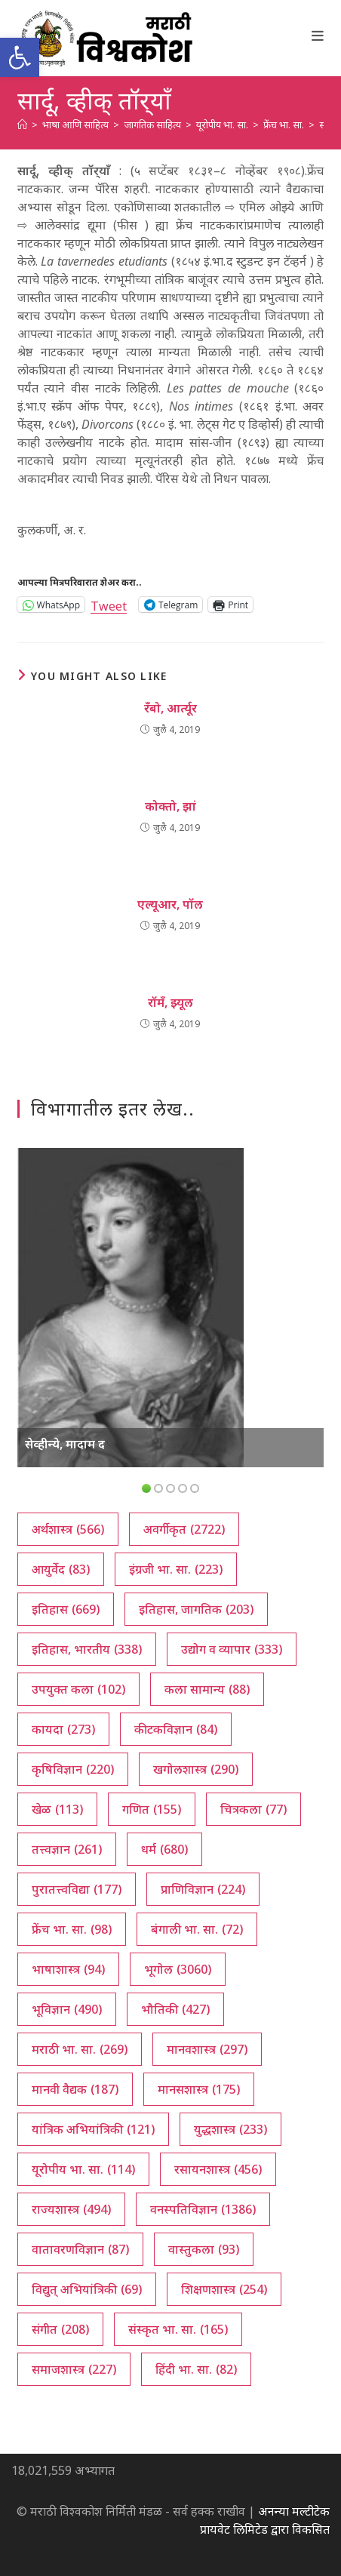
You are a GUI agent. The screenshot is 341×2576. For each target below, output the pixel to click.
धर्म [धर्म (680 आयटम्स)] (164, 1849)
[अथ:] (22, 124)
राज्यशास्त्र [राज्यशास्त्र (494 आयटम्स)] (71, 2209)
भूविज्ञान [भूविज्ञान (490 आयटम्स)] (67, 2009)
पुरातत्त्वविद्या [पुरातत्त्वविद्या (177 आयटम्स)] (76, 1889)
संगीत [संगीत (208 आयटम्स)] (60, 2329)
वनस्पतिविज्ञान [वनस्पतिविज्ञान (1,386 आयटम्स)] (203, 2209)
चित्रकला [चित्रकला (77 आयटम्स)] (253, 1809)
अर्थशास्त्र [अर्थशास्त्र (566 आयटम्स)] (68, 1529)
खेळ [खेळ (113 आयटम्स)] (57, 1809)
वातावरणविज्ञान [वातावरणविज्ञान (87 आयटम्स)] (80, 2249)
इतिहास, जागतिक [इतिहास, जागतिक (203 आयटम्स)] (196, 1609)
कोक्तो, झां (170, 806)
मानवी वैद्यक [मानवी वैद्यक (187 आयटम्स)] (75, 2089)
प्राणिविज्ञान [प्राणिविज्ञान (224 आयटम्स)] (203, 1889)
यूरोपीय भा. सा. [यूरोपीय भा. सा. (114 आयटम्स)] (83, 2169)
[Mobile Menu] (318, 35)
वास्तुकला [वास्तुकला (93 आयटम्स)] (203, 2249)
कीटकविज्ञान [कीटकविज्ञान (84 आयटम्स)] (175, 1729)
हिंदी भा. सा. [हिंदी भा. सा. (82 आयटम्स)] (196, 2369)
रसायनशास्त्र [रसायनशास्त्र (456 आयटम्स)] (218, 2169)
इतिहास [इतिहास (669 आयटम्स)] (66, 1609)
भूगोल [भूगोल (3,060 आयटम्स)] (177, 1969)
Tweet (109, 604)
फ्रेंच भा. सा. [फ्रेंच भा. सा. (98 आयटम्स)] (72, 1929)
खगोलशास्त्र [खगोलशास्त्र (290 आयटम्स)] (195, 1769)
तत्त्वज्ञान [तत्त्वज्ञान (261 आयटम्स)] (67, 1849)
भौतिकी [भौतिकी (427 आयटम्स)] (175, 2009)
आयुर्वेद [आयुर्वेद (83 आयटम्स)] (61, 1569)
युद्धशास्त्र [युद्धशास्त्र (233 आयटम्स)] (230, 2129)
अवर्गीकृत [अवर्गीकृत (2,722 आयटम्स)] (184, 1529)
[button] (19, 57)
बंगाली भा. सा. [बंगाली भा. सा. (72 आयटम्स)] (197, 1929)
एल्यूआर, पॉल (170, 904)
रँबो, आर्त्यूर (170, 708)
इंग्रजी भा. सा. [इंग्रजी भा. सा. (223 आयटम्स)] (176, 1569)
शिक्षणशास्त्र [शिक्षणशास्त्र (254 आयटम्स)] (224, 2289)
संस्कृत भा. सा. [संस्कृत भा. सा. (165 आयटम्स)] (178, 2329)
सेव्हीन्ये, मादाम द (65, 1444)
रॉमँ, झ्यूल (170, 1002)
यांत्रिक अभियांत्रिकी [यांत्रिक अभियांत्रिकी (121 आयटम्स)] (93, 2129)
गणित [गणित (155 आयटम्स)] (151, 1809)
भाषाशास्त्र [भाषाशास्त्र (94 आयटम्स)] (68, 1969)
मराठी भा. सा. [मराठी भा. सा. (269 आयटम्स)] (79, 2049)
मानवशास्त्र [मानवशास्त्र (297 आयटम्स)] (207, 2049)
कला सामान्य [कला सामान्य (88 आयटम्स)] (207, 1689)
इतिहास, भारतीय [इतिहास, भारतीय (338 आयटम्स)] (87, 1649)
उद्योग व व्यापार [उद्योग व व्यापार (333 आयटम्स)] (231, 1649)
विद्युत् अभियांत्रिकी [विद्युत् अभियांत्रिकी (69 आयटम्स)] (87, 2289)
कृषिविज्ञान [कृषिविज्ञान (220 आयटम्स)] (73, 1769)
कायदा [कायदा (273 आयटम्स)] (63, 1729)
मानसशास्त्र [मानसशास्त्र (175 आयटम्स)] (199, 2089)
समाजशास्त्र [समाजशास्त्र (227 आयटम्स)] (74, 2369)
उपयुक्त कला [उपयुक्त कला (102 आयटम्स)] (78, 1689)
